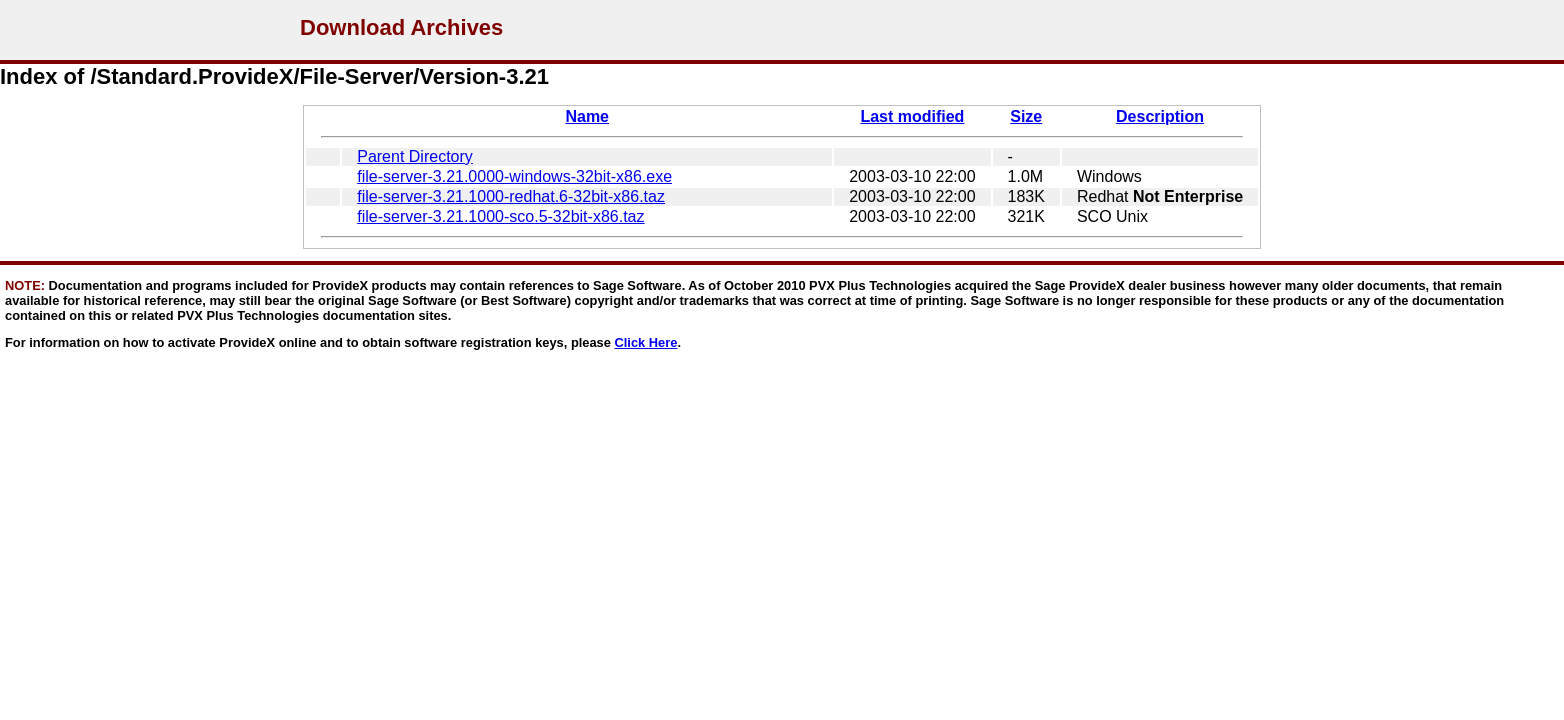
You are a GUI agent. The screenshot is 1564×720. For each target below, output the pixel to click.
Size (1026, 116)
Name (587, 116)
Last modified (912, 116)
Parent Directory (415, 156)
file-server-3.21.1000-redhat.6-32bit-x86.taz (511, 196)
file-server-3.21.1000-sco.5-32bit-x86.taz (500, 216)
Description (1160, 116)
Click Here (646, 342)
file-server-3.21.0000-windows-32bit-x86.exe (514, 176)
